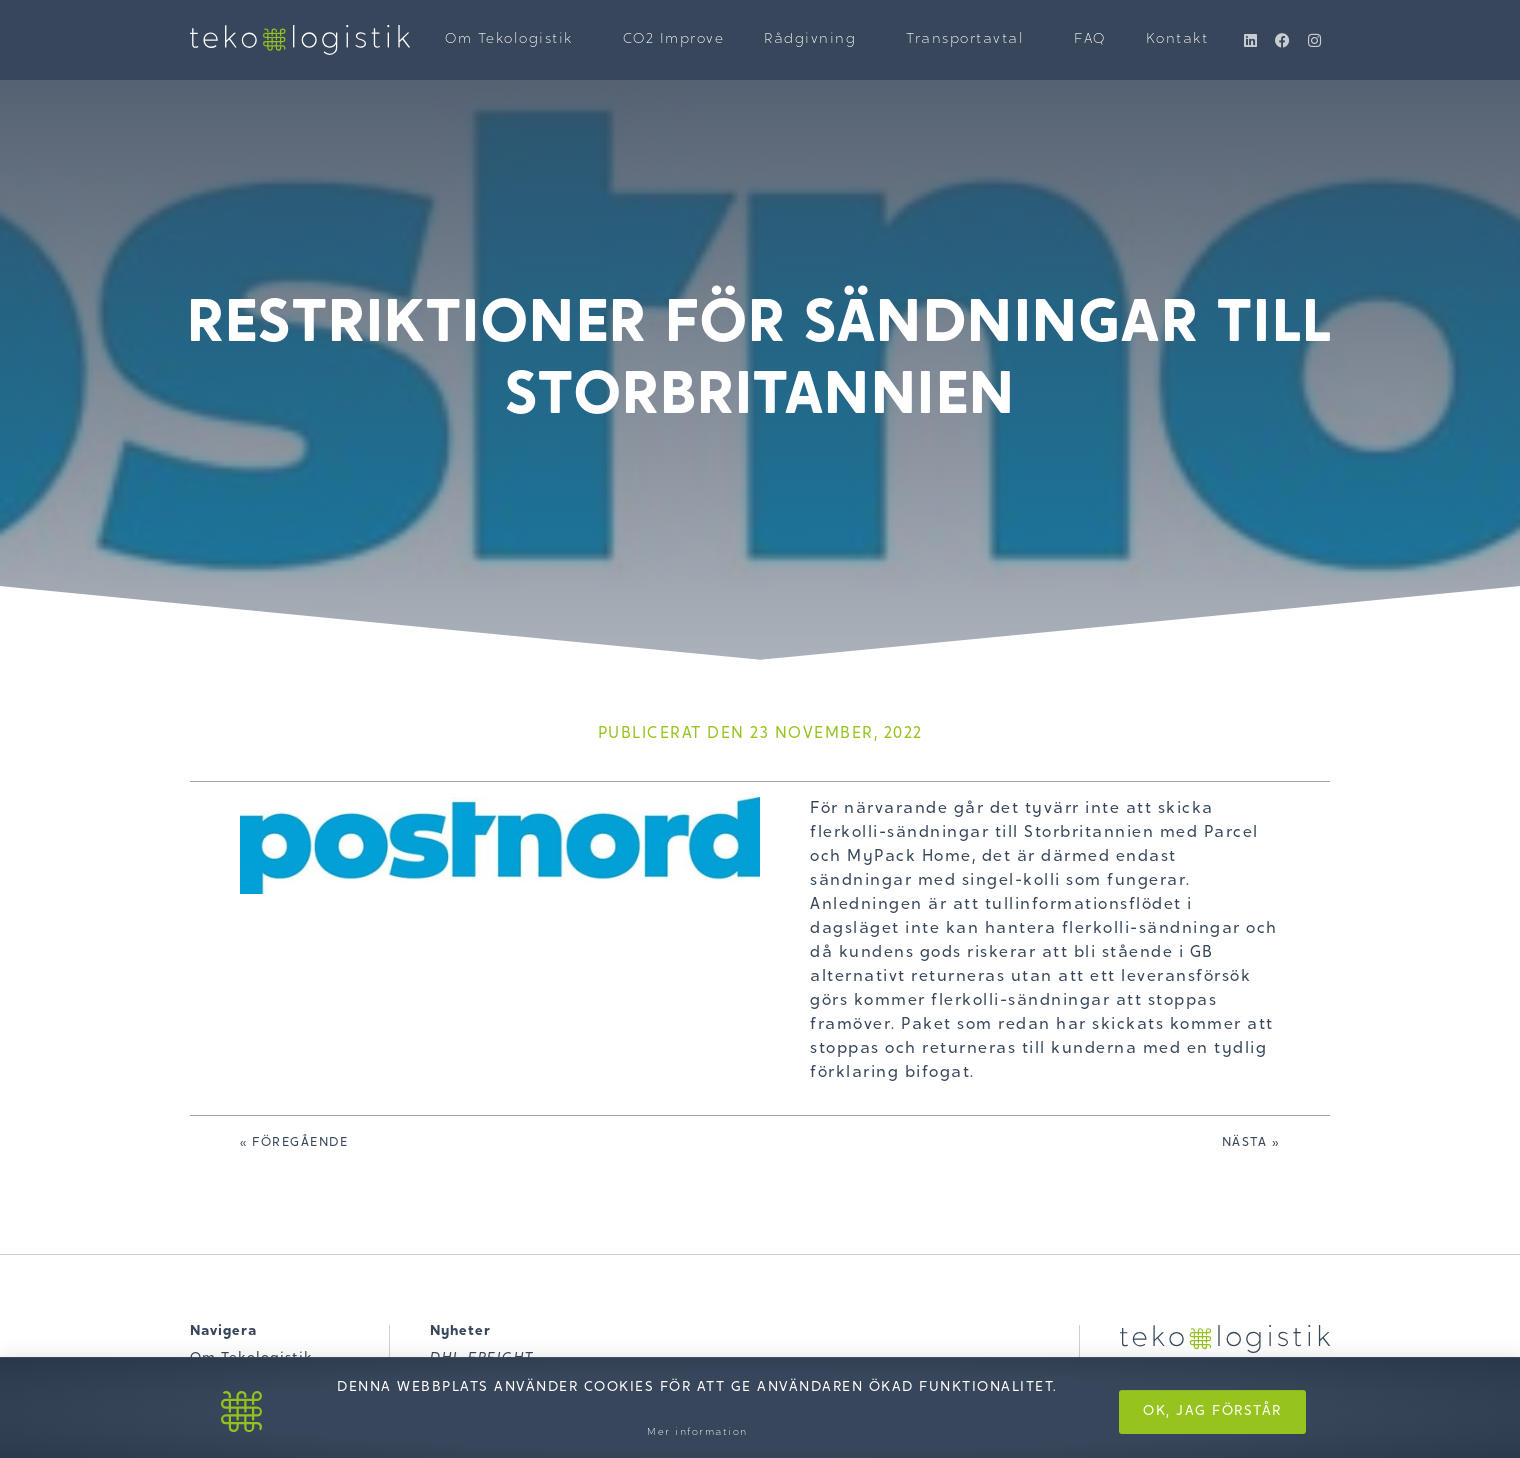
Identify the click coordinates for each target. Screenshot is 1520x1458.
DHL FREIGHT (482, 1359)
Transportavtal (970, 40)
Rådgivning (815, 40)
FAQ (1090, 40)
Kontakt (1177, 40)
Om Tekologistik (514, 40)
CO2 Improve (674, 40)
